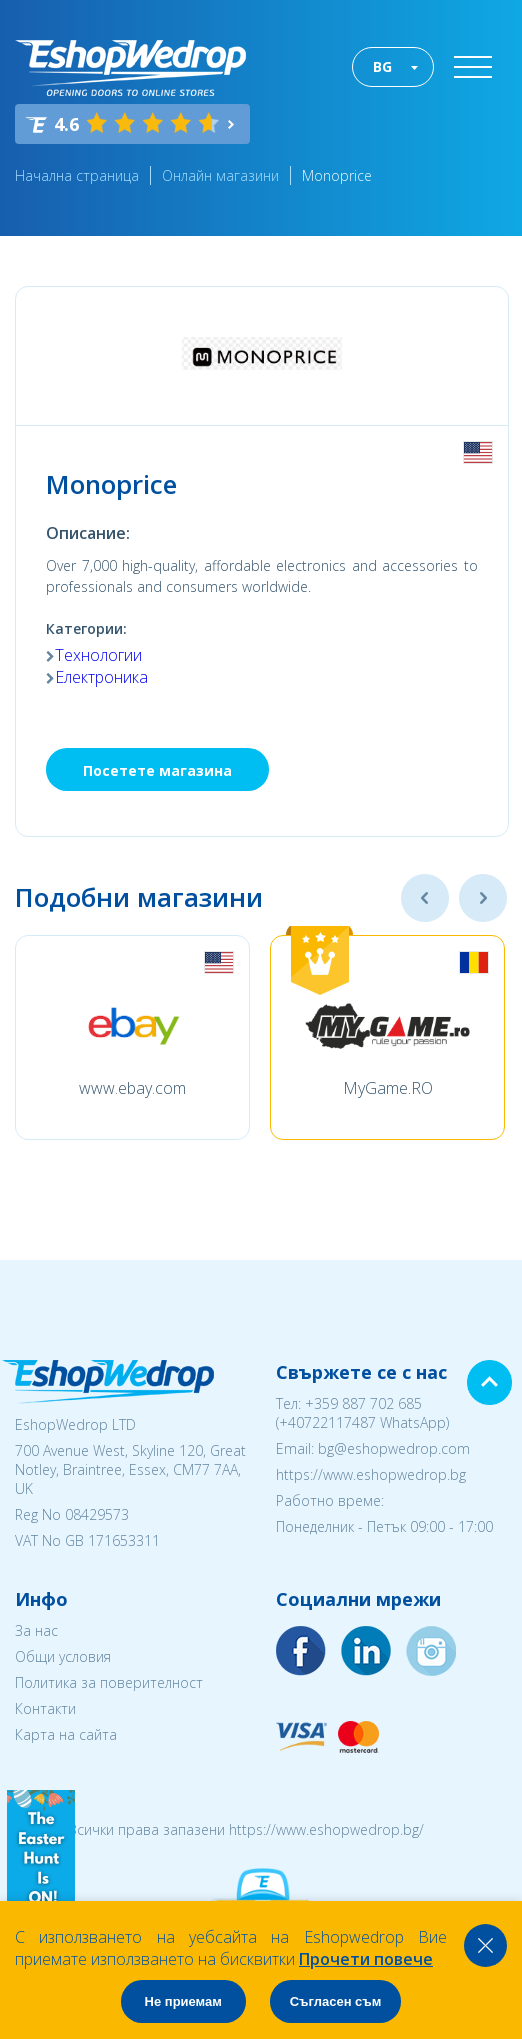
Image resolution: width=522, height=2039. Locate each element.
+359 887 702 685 (363, 1403)
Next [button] (483, 898)
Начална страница (77, 175)
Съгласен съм (336, 2001)
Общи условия (63, 1656)
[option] (132, 1037)
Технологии (98, 655)
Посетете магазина (157, 770)
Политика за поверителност (109, 1682)
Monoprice (337, 175)
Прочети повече (366, 1959)
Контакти (45, 1708)
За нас (36, 1630)
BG (382, 66)
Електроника (101, 677)
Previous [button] (425, 898)
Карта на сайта (66, 1734)
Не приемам (183, 2001)
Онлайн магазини (220, 175)
